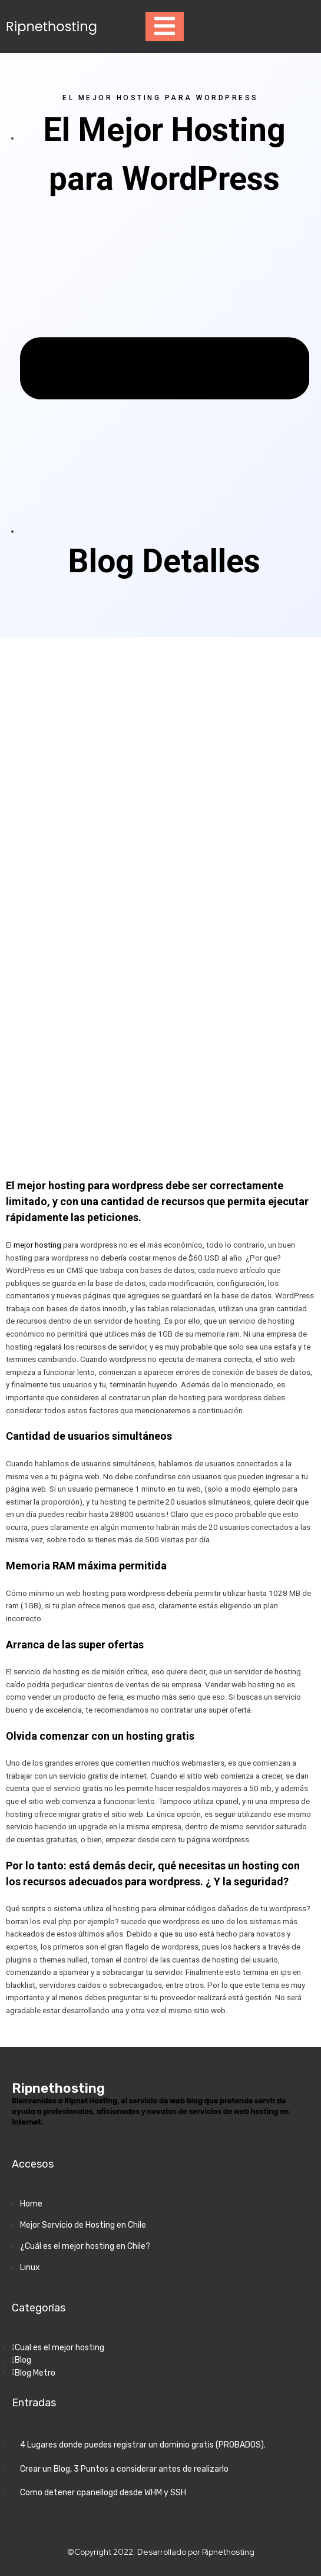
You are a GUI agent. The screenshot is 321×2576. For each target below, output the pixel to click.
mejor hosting (37, 1244)
